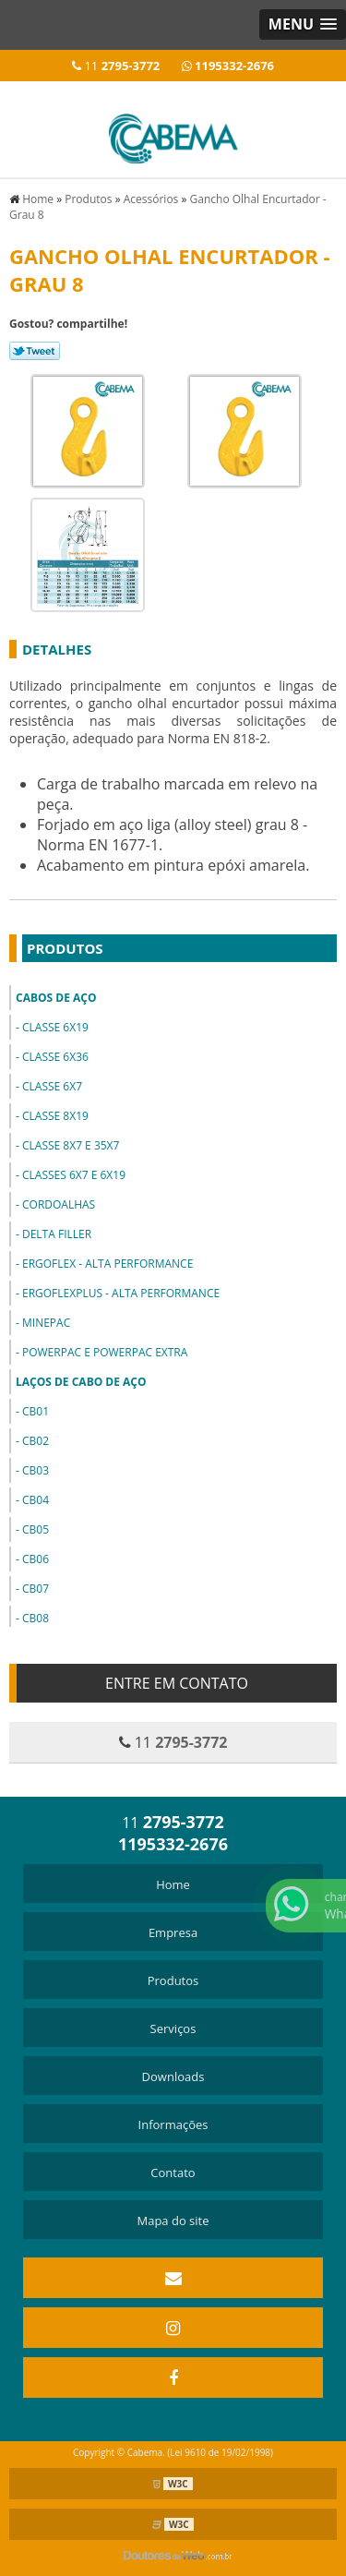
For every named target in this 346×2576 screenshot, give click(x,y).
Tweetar (34, 351)
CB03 (35, 1470)
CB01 (35, 1411)
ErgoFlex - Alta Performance (107, 1263)
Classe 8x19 (55, 1116)
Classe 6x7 (52, 1086)
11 (116, 65)
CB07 (35, 1588)
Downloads (173, 2076)
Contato (172, 2172)
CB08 (35, 1618)
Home (173, 1884)
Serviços (173, 2028)
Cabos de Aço (56, 997)
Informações (173, 2124)
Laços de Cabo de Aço (81, 1382)
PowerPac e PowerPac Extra (104, 1352)
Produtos (65, 948)
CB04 (35, 1500)
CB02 (35, 1441)
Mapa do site (173, 2220)
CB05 (35, 1529)
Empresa (173, 1932)
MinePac (46, 1322)
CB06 (35, 1559)
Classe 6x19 (55, 1027)
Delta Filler (56, 1234)
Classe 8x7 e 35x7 (70, 1145)
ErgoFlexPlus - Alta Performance (121, 1293)
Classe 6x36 (55, 1057)
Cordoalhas (58, 1204)
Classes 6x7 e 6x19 (73, 1175)
